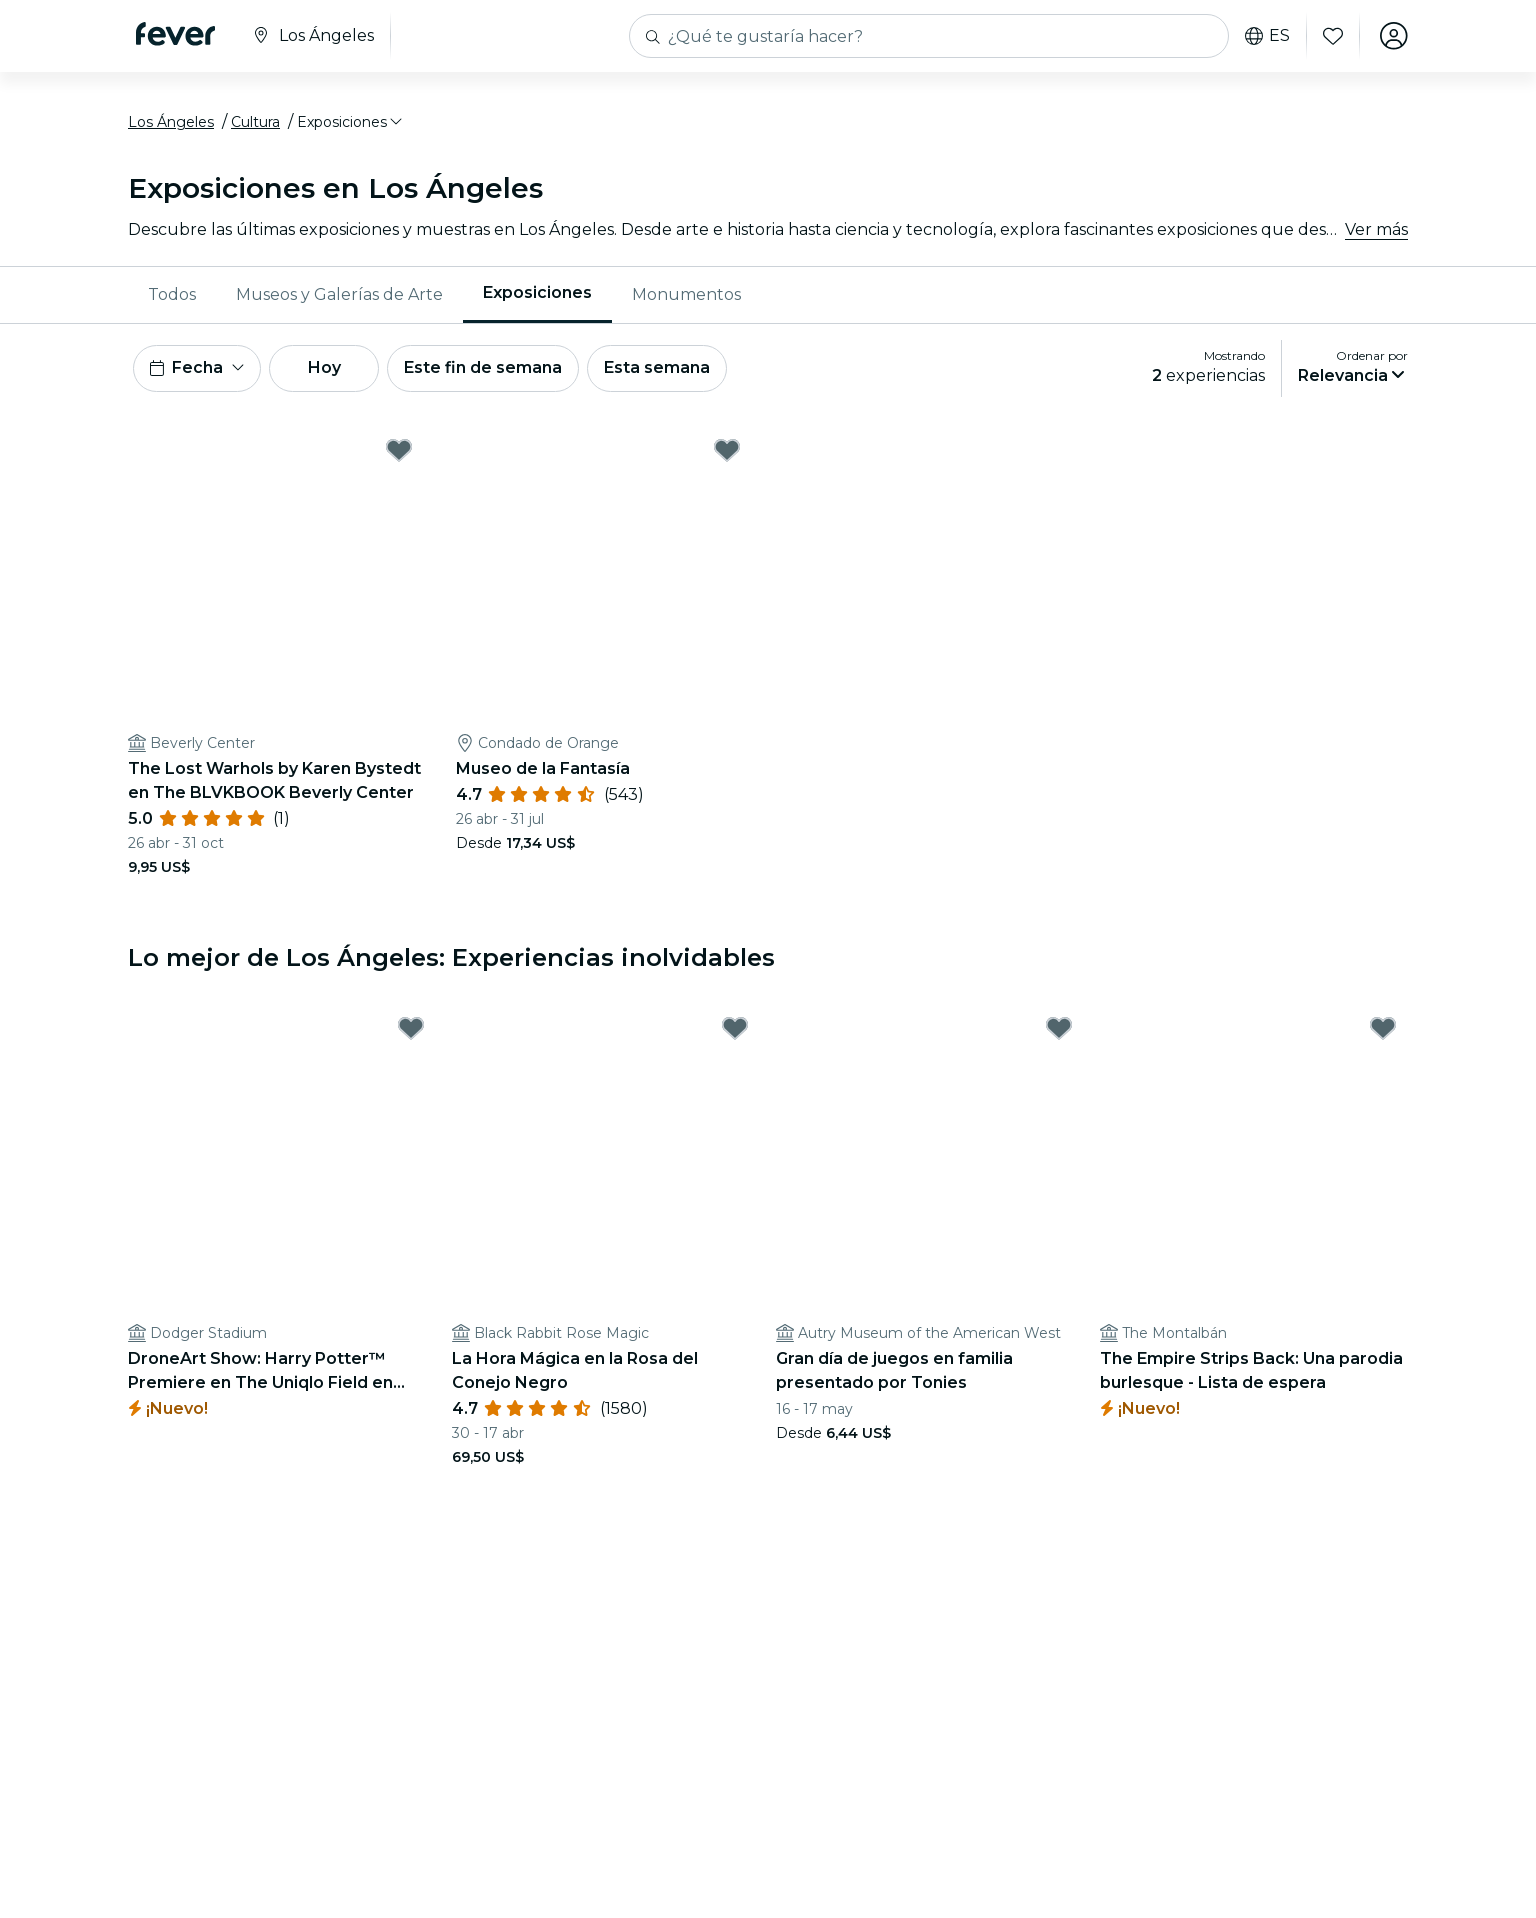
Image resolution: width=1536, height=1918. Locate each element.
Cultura (255, 123)
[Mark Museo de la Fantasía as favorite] (727, 451)
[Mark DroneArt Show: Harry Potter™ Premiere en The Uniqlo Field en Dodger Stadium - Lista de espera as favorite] (411, 1029)
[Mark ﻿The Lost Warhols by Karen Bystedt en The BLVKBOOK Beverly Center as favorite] (399, 451)
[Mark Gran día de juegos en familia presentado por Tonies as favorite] (1059, 1029)
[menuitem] (172, 295)
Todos (172, 294)
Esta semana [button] (660, 368)
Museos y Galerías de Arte (339, 294)
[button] (351, 123)
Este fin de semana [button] (486, 368)
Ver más (1376, 229)
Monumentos (686, 294)
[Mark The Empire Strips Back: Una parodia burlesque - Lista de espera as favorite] (1383, 1029)
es (1267, 36)
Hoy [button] (326, 368)
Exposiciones (537, 293)
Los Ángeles (171, 123)
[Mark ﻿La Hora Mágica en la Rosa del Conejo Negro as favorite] (735, 1029)
